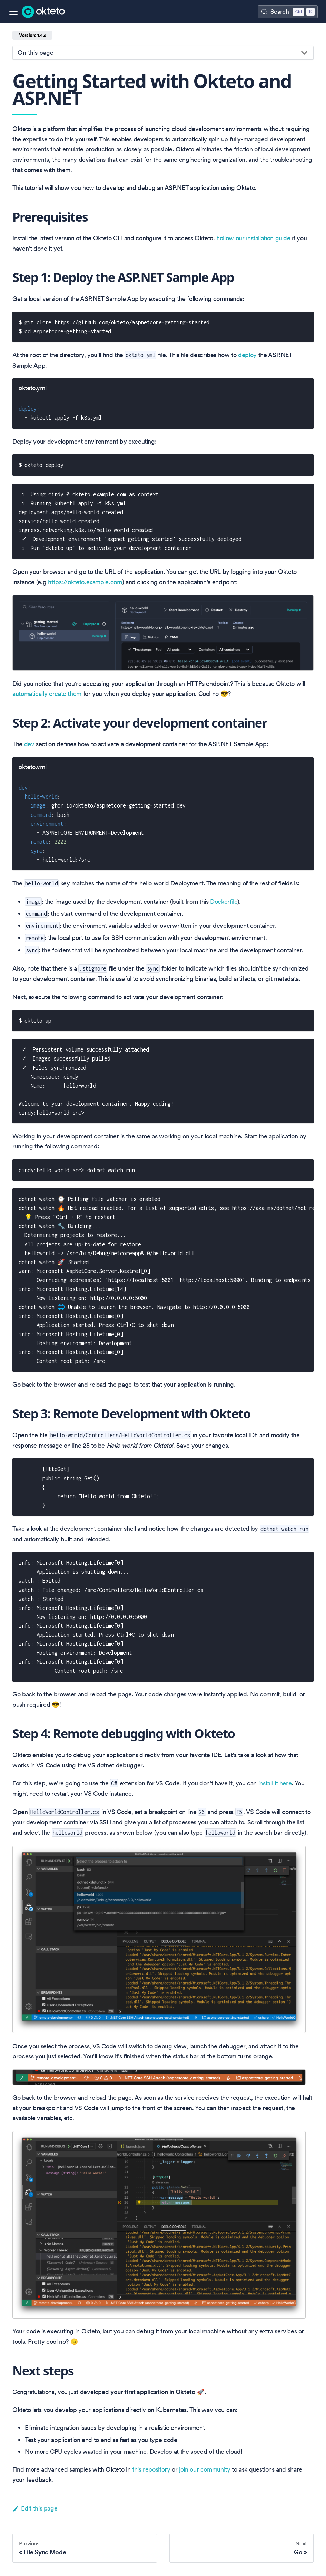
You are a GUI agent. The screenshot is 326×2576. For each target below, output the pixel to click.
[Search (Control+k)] (288, 11)
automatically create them (46, 694)
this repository (151, 2469)
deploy (247, 355)
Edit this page (34, 2508)
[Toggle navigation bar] (13, 12)
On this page (35, 53)
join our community (204, 2469)
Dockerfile (223, 901)
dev (29, 744)
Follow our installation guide (253, 238)
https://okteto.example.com (85, 582)
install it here (275, 1783)
